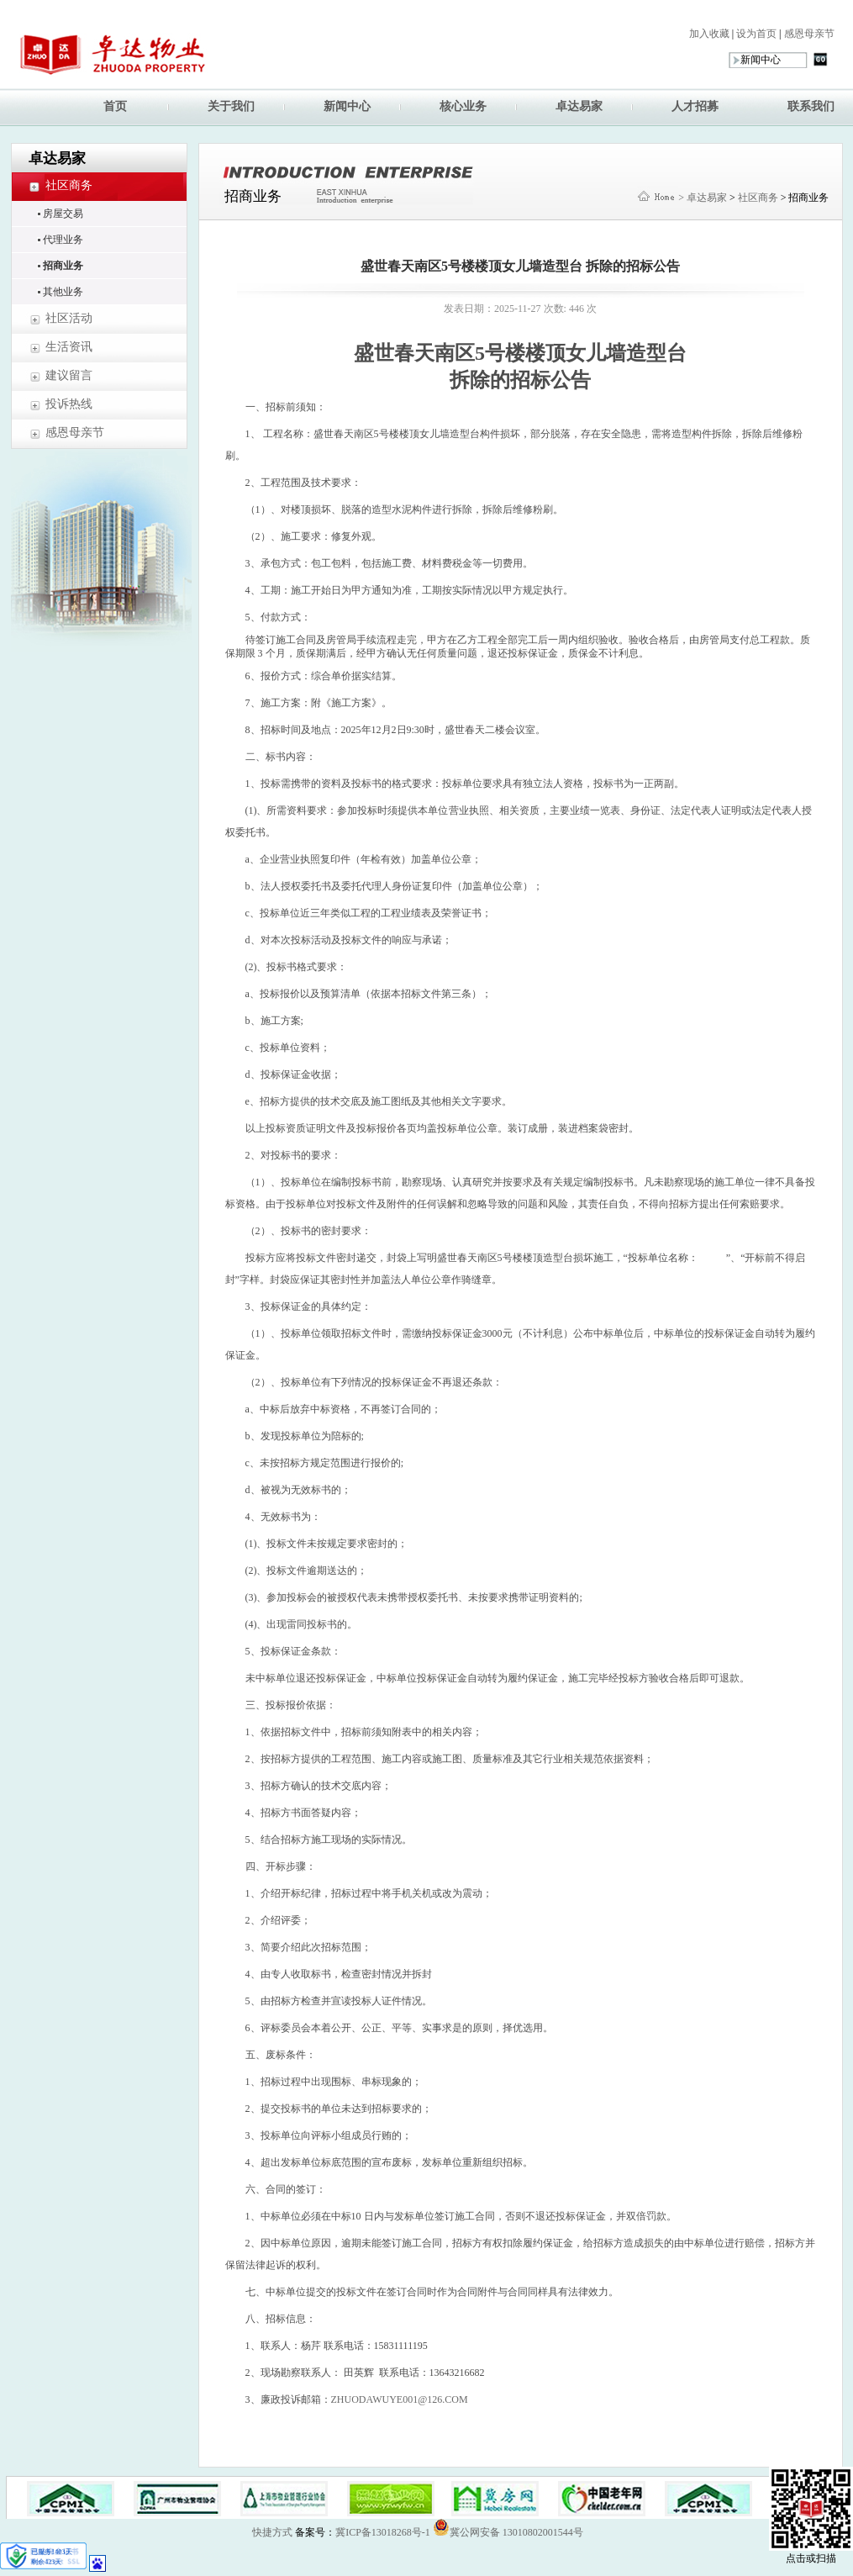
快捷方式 (272, 2532)
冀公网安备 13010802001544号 (508, 2527)
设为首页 (755, 34)
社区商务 (68, 185)
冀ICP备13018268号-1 (382, 2532)
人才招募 (695, 106)
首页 (115, 106)
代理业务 (63, 239)
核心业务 (463, 106)
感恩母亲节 (808, 34)
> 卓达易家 (702, 197)
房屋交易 (63, 213)
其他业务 (63, 292)
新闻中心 (347, 106)
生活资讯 (68, 346)
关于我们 (231, 106)
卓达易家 (579, 106)
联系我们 (811, 106)
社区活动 (68, 318)
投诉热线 (68, 404)
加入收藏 (709, 34)
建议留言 (68, 375)
